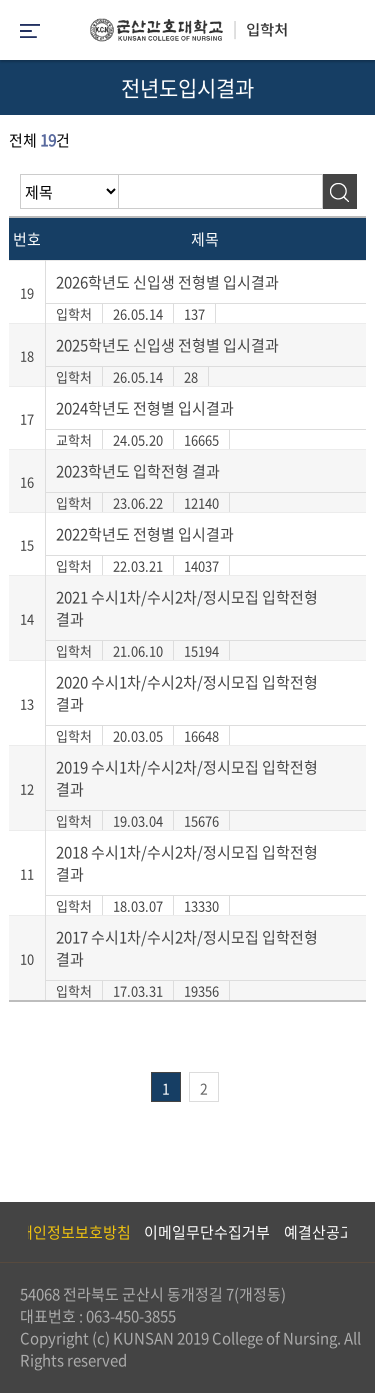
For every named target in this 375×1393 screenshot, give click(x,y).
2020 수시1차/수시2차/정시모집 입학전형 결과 (187, 693)
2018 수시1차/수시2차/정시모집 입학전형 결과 (187, 863)
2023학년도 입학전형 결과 (138, 471)
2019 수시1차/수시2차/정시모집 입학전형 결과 (187, 778)
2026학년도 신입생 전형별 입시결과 (167, 282)
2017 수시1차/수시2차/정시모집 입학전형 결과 (187, 948)
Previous (15, 1232)
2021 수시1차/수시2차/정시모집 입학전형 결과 (187, 608)
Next (350, 1232)
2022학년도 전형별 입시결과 (145, 534)
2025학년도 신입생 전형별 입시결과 (167, 345)
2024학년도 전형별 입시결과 (145, 408)
